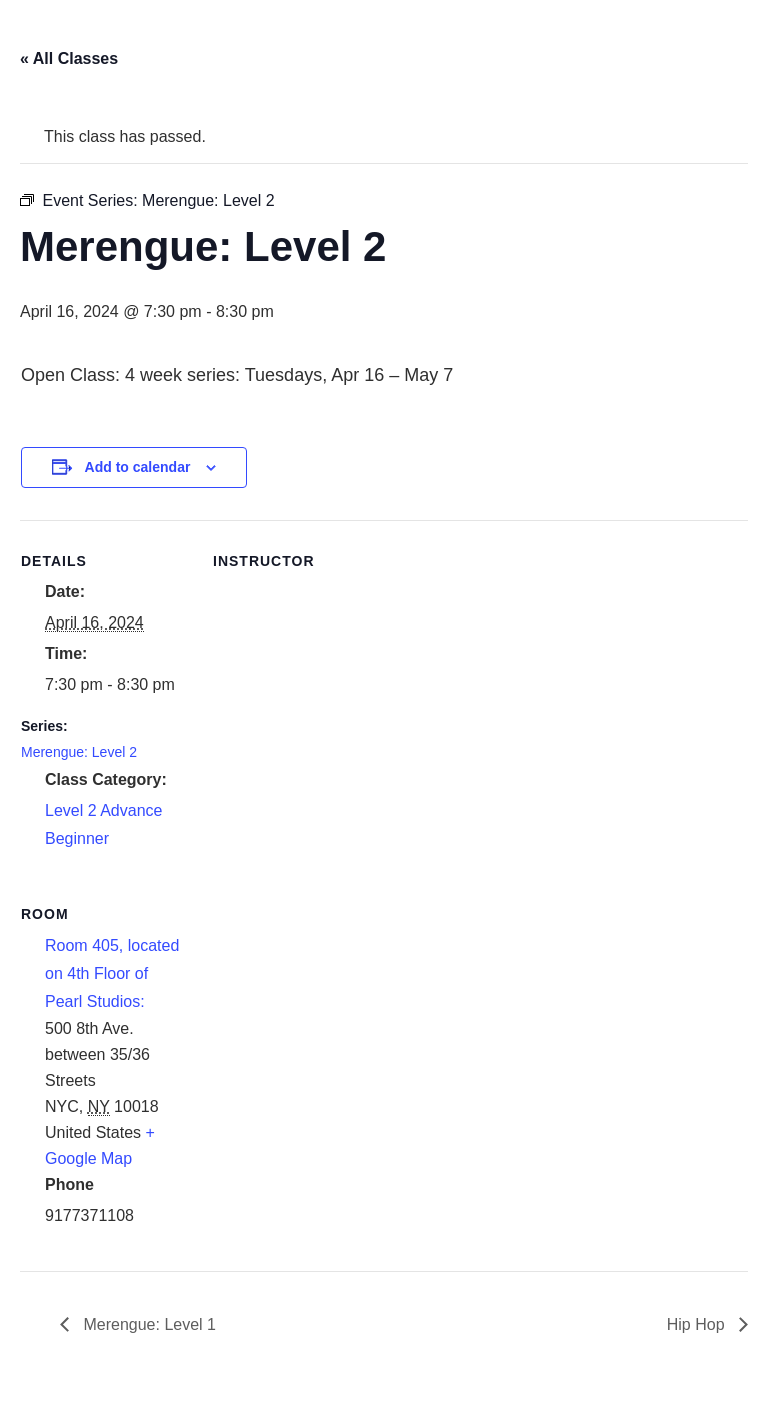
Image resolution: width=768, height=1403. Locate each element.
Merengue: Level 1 (147, 1324)
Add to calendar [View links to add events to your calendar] (138, 467)
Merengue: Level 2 (79, 752)
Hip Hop (698, 1324)
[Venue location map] (318, 1010)
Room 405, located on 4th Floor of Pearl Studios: (112, 973)
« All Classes (69, 58)
